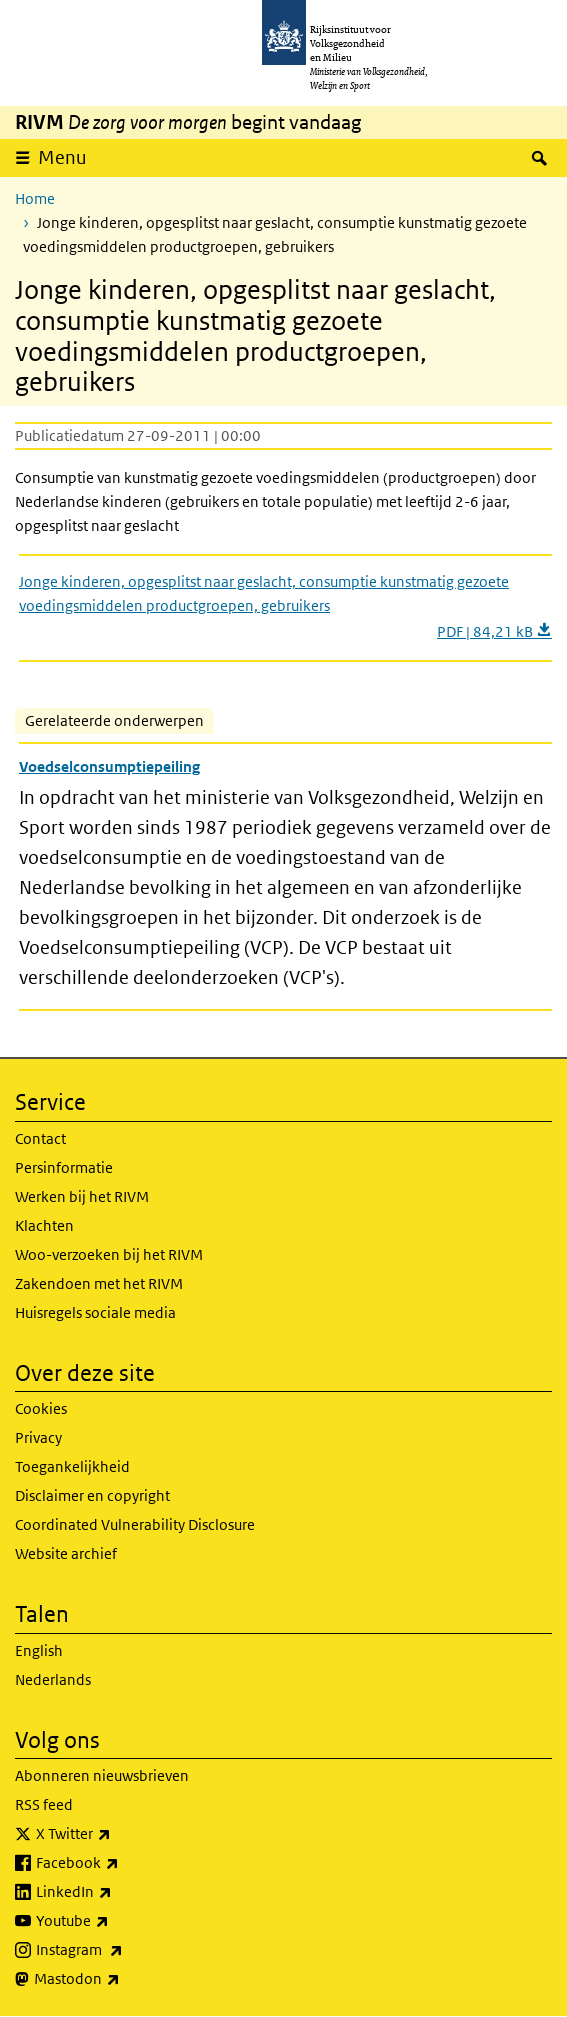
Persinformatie (64, 1167)
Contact (40, 1138)
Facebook (121, 1863)
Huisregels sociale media (95, 1312)
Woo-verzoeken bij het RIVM (109, 1254)
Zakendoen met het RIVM (99, 1283)
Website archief (66, 1553)
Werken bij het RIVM (82, 1196)
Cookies (41, 1408)
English (39, 1650)
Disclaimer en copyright (92, 1495)
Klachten (44, 1225)
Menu (62, 157)
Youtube (116, 1921)
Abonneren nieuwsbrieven (102, 1775)
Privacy (38, 1437)
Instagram (123, 1950)
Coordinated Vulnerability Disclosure (135, 1524)
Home (35, 198)
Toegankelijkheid (72, 1466)
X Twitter (117, 1834)
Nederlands (53, 1679)
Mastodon (121, 1979)
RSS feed (44, 1804)
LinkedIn (118, 1892)
